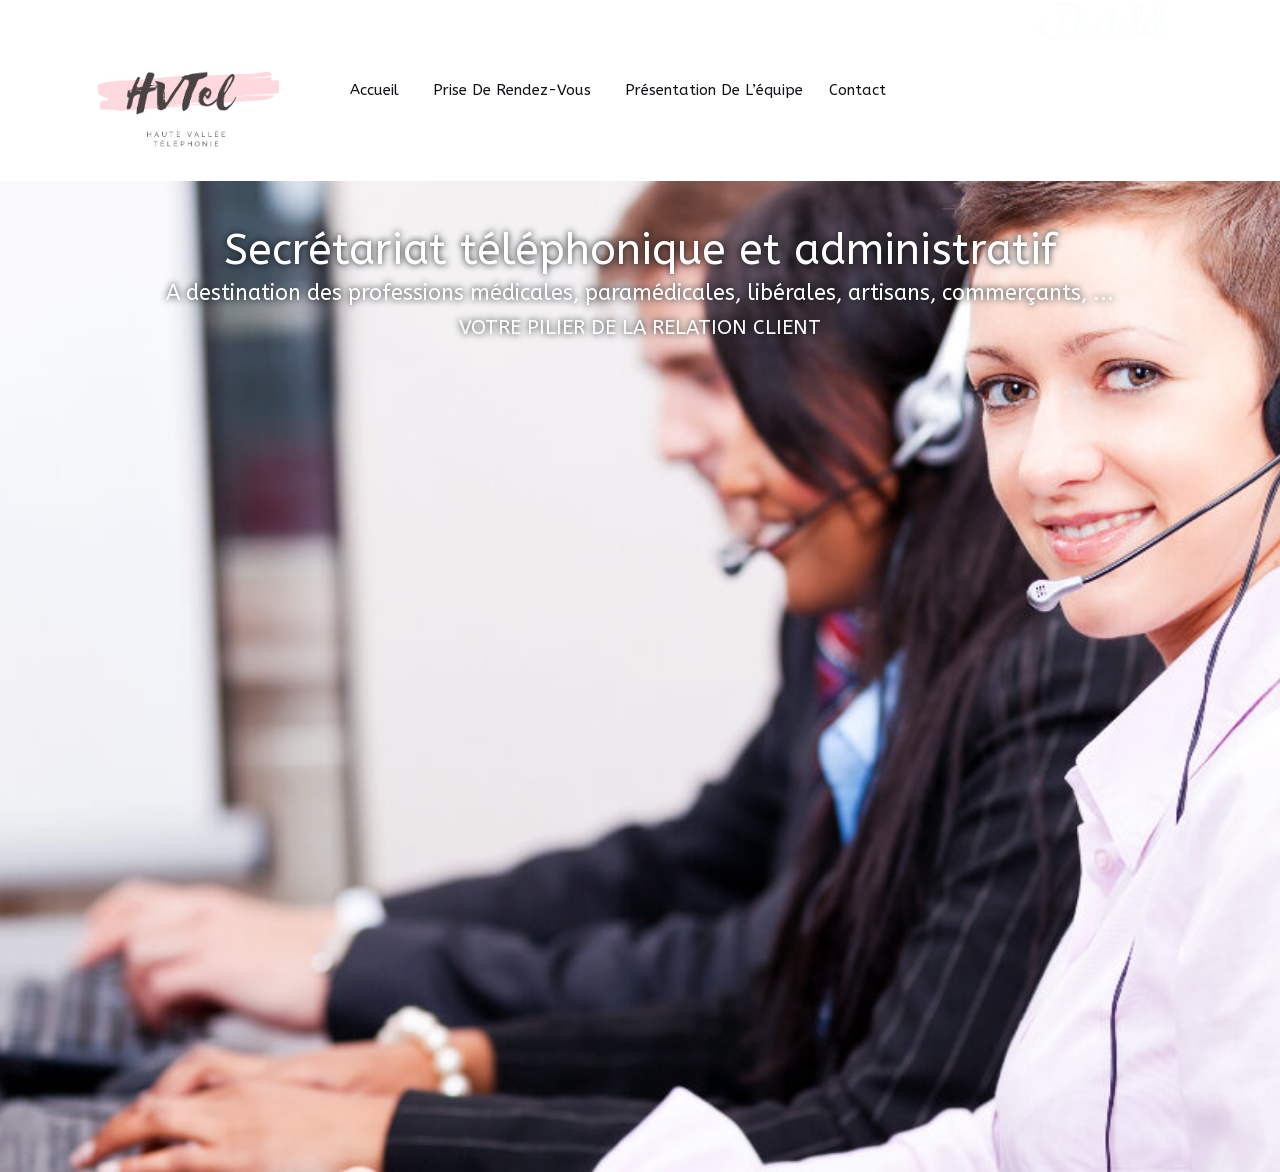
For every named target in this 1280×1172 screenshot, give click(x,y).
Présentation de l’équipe (714, 90)
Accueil (378, 90)
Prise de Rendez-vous (516, 90)
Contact (857, 90)
